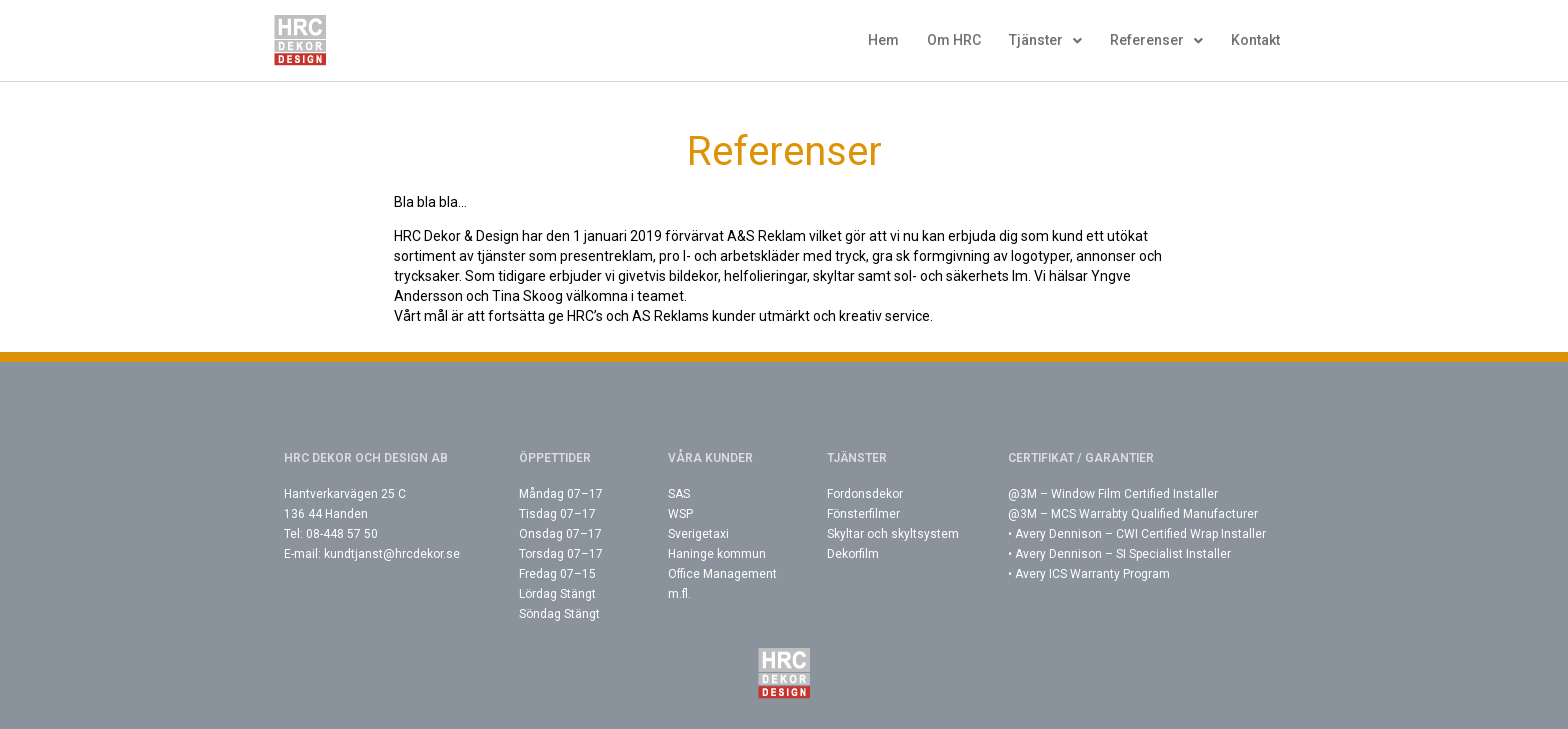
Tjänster (1045, 41)
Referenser (1156, 41)
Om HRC (954, 40)
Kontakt (1255, 40)
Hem (883, 40)
